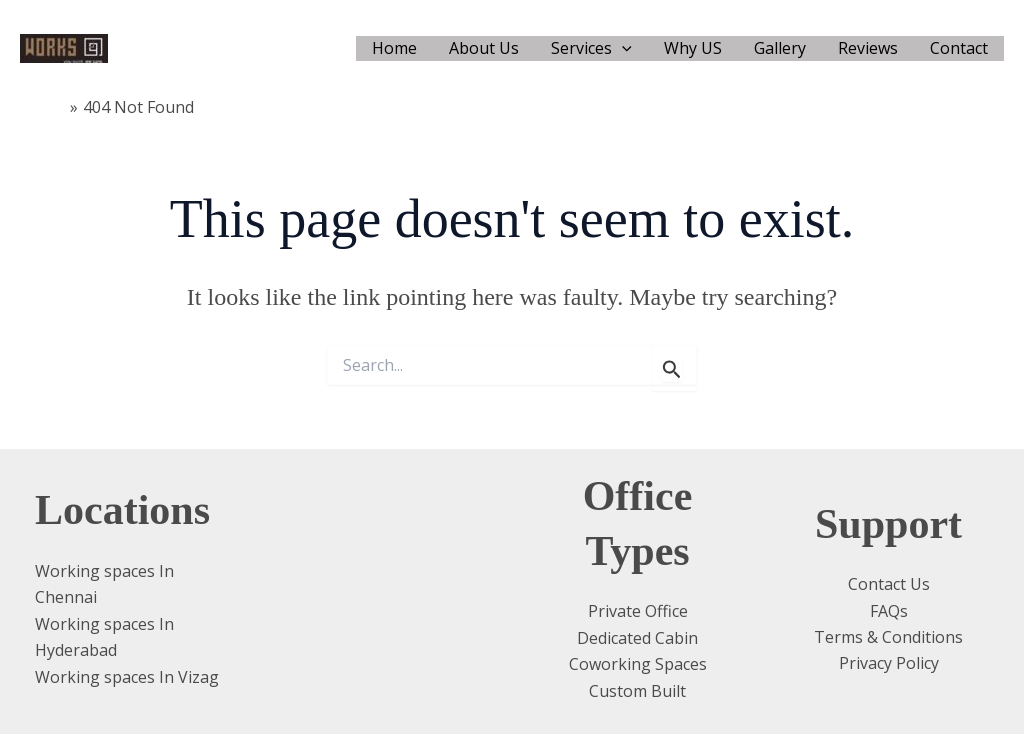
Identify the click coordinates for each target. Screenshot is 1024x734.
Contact (959, 48)
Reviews (868, 48)
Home (394, 48)
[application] (622, 49)
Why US (693, 48)
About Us (484, 48)
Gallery (780, 48)
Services (591, 49)
